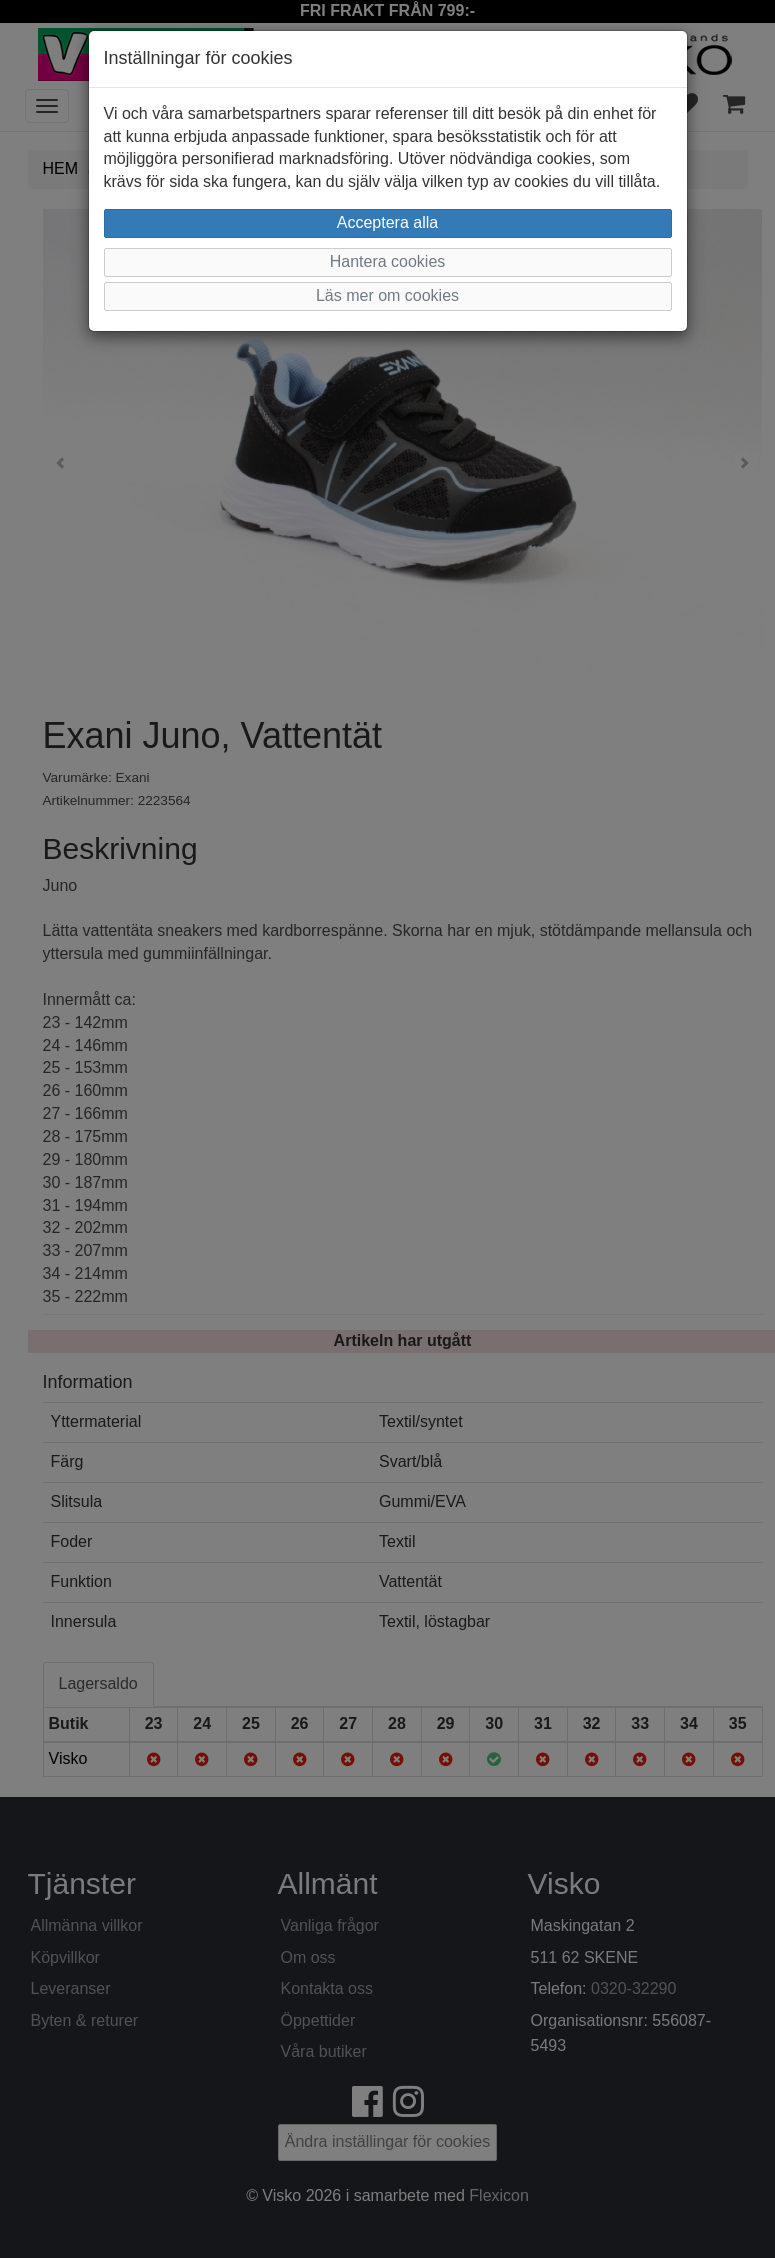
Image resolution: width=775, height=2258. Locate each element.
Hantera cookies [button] (388, 261)
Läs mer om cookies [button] (387, 295)
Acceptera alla (387, 222)
